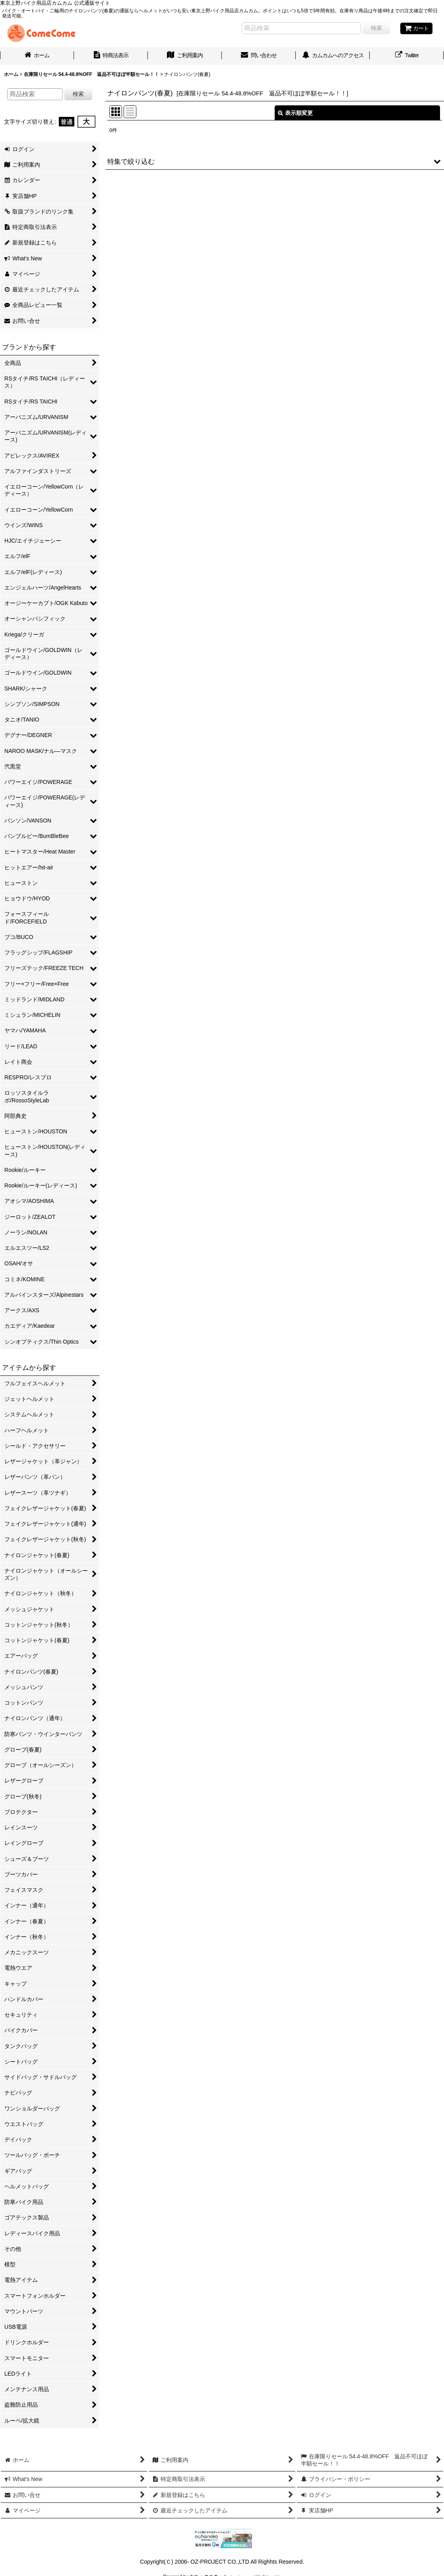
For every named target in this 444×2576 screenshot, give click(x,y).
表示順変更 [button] (295, 113)
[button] (274, 161)
